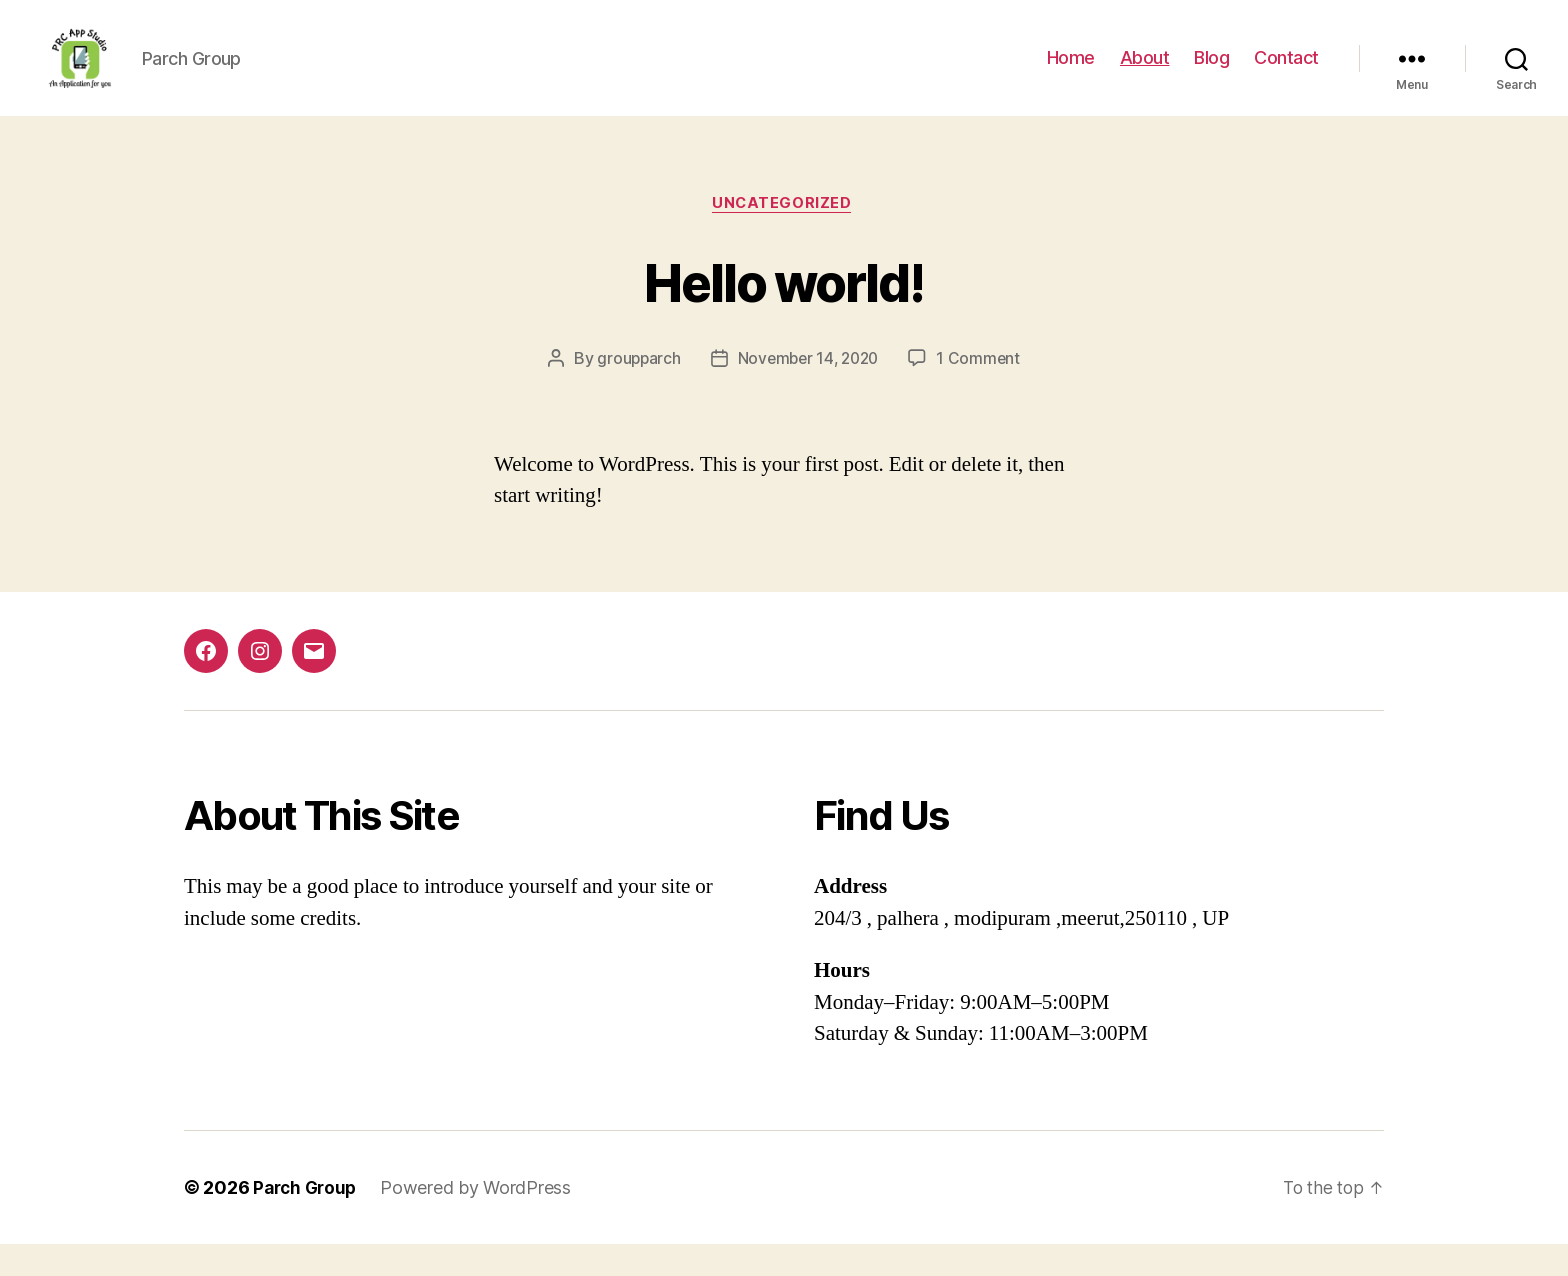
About (1145, 72)
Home (1071, 72)
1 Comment (983, 391)
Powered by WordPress (481, 1219)
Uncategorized (784, 235)
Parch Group (307, 1219)
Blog (1211, 72)
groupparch (634, 391)
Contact (1286, 72)
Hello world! (784, 311)
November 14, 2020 (808, 391)
